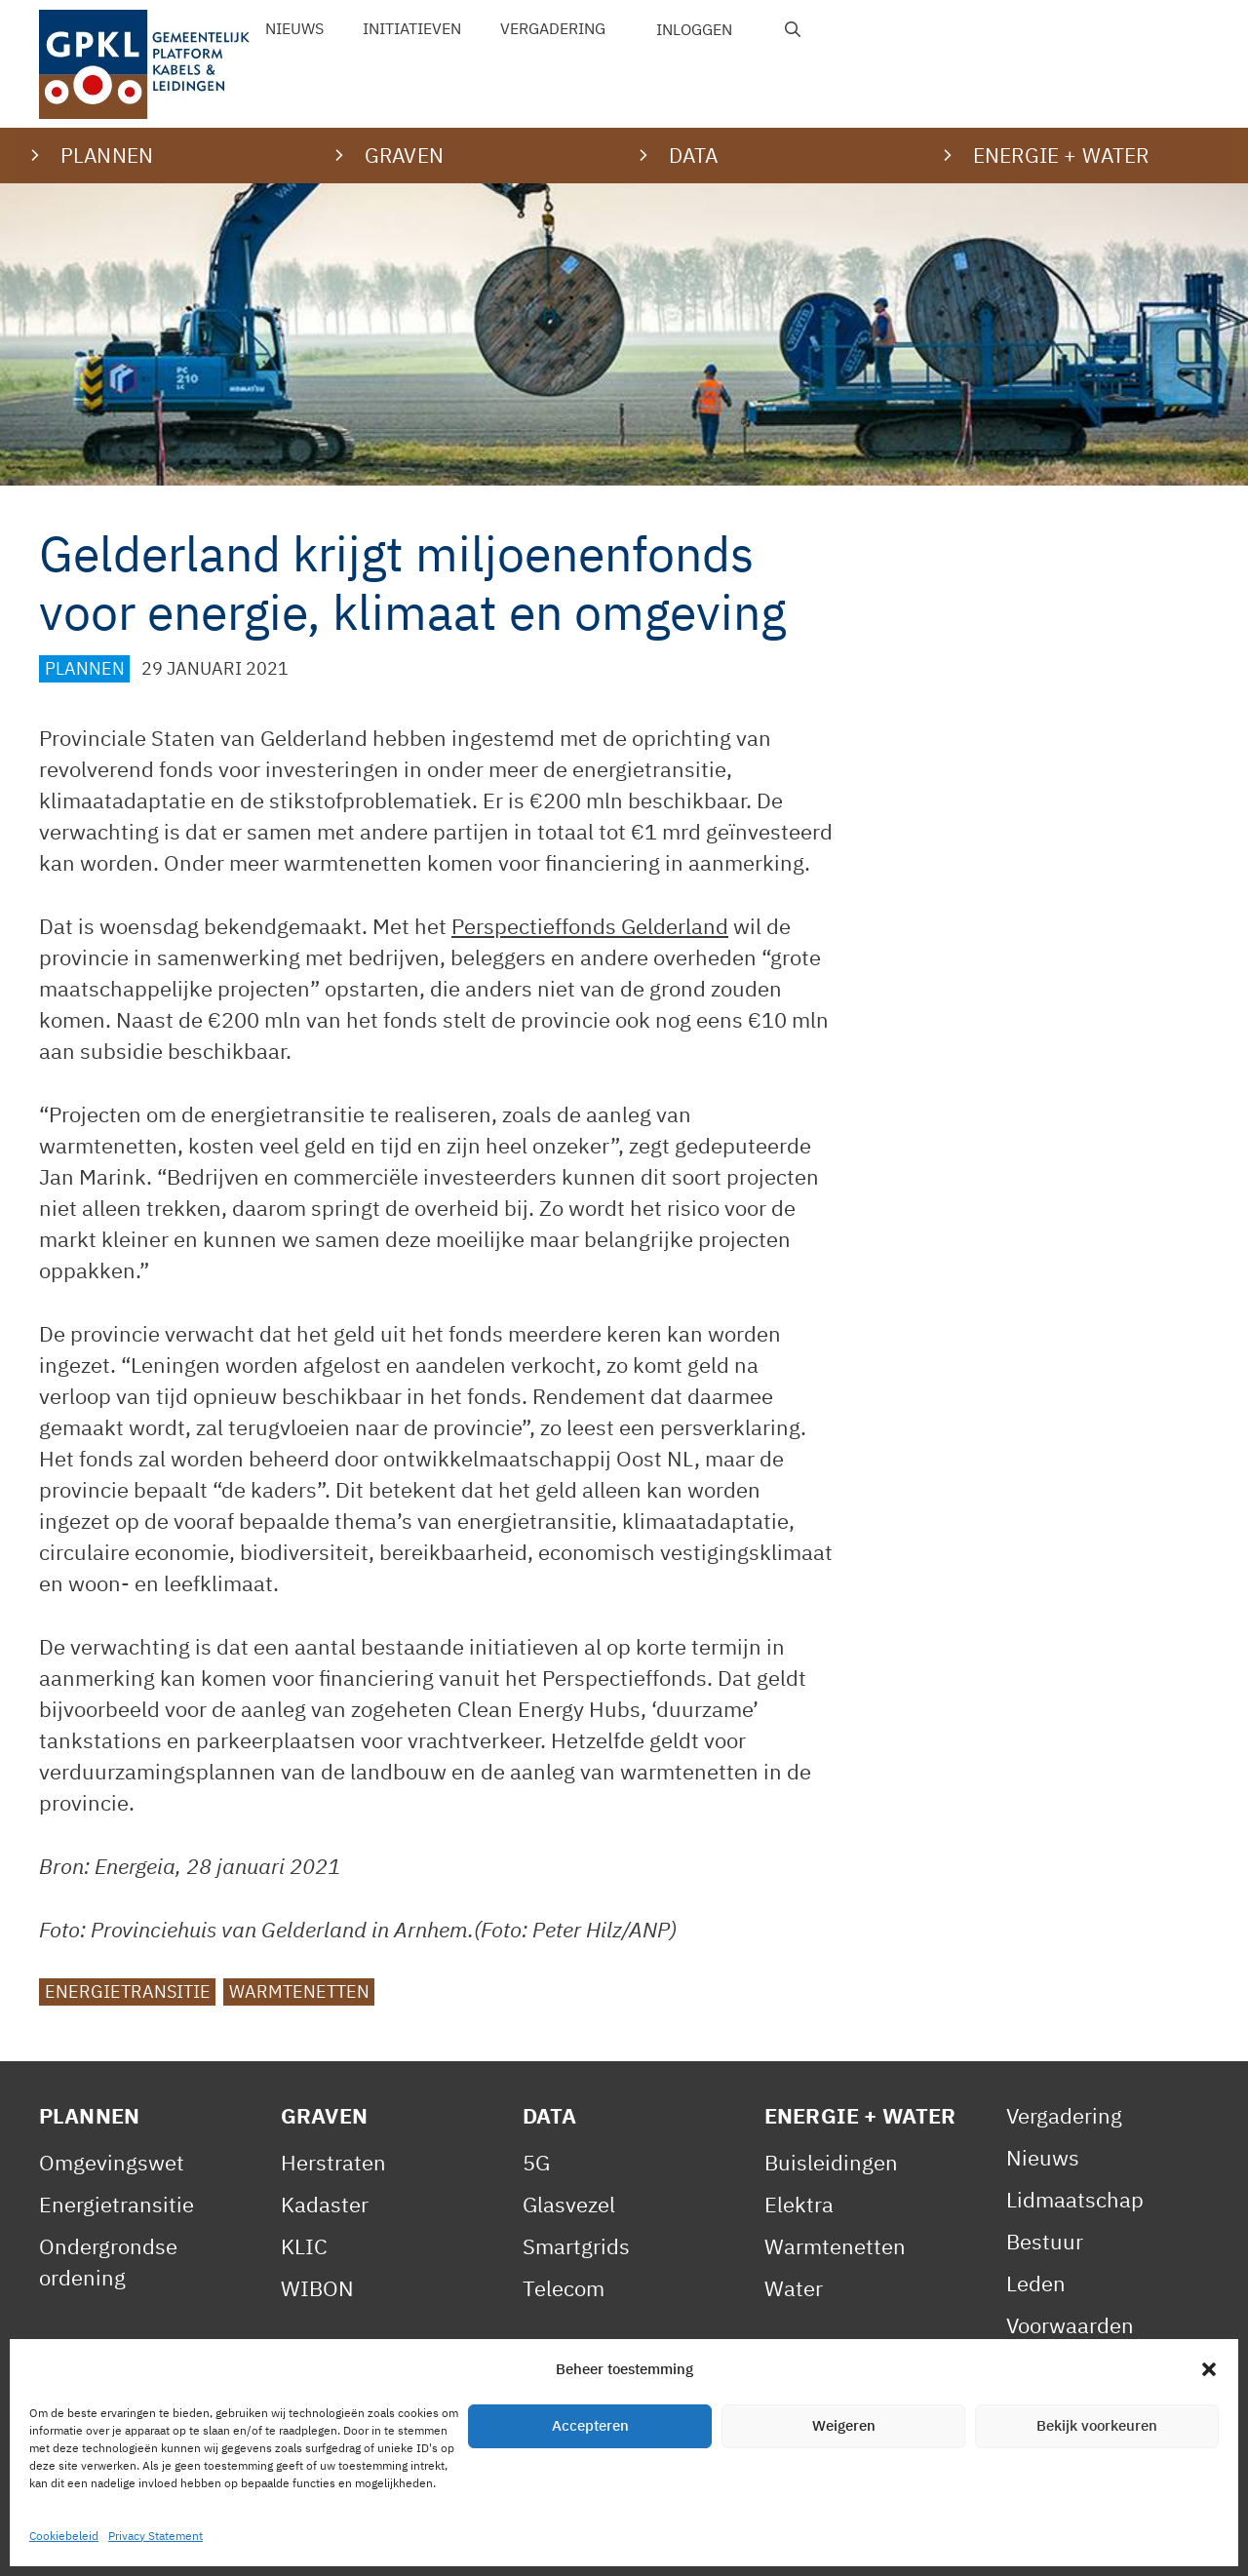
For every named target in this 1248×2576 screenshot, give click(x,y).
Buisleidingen (831, 2162)
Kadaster (325, 2204)
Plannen (85, 668)
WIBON (317, 2288)
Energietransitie (128, 1991)
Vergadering (552, 28)
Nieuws (294, 28)
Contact (580, 2540)
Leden (1036, 2283)
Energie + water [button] (1061, 155)
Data (550, 2115)
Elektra (799, 2204)
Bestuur (1044, 2241)
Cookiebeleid (459, 2540)
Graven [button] (404, 155)
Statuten (1048, 2409)
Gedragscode (1070, 2451)
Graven (324, 2115)
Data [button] (694, 155)
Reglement (1059, 2367)
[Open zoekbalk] (793, 29)
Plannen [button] (106, 155)
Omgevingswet (111, 2162)
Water (793, 2288)
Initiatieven (412, 28)
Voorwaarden (1070, 2325)
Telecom (563, 2288)
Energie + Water (860, 2115)
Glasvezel (569, 2204)
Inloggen (694, 29)
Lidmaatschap (1075, 2199)
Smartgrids (576, 2246)
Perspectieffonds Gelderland (589, 926)
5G (536, 2162)
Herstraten (333, 2162)
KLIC (304, 2246)
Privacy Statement (287, 2540)
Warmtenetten (299, 1991)
